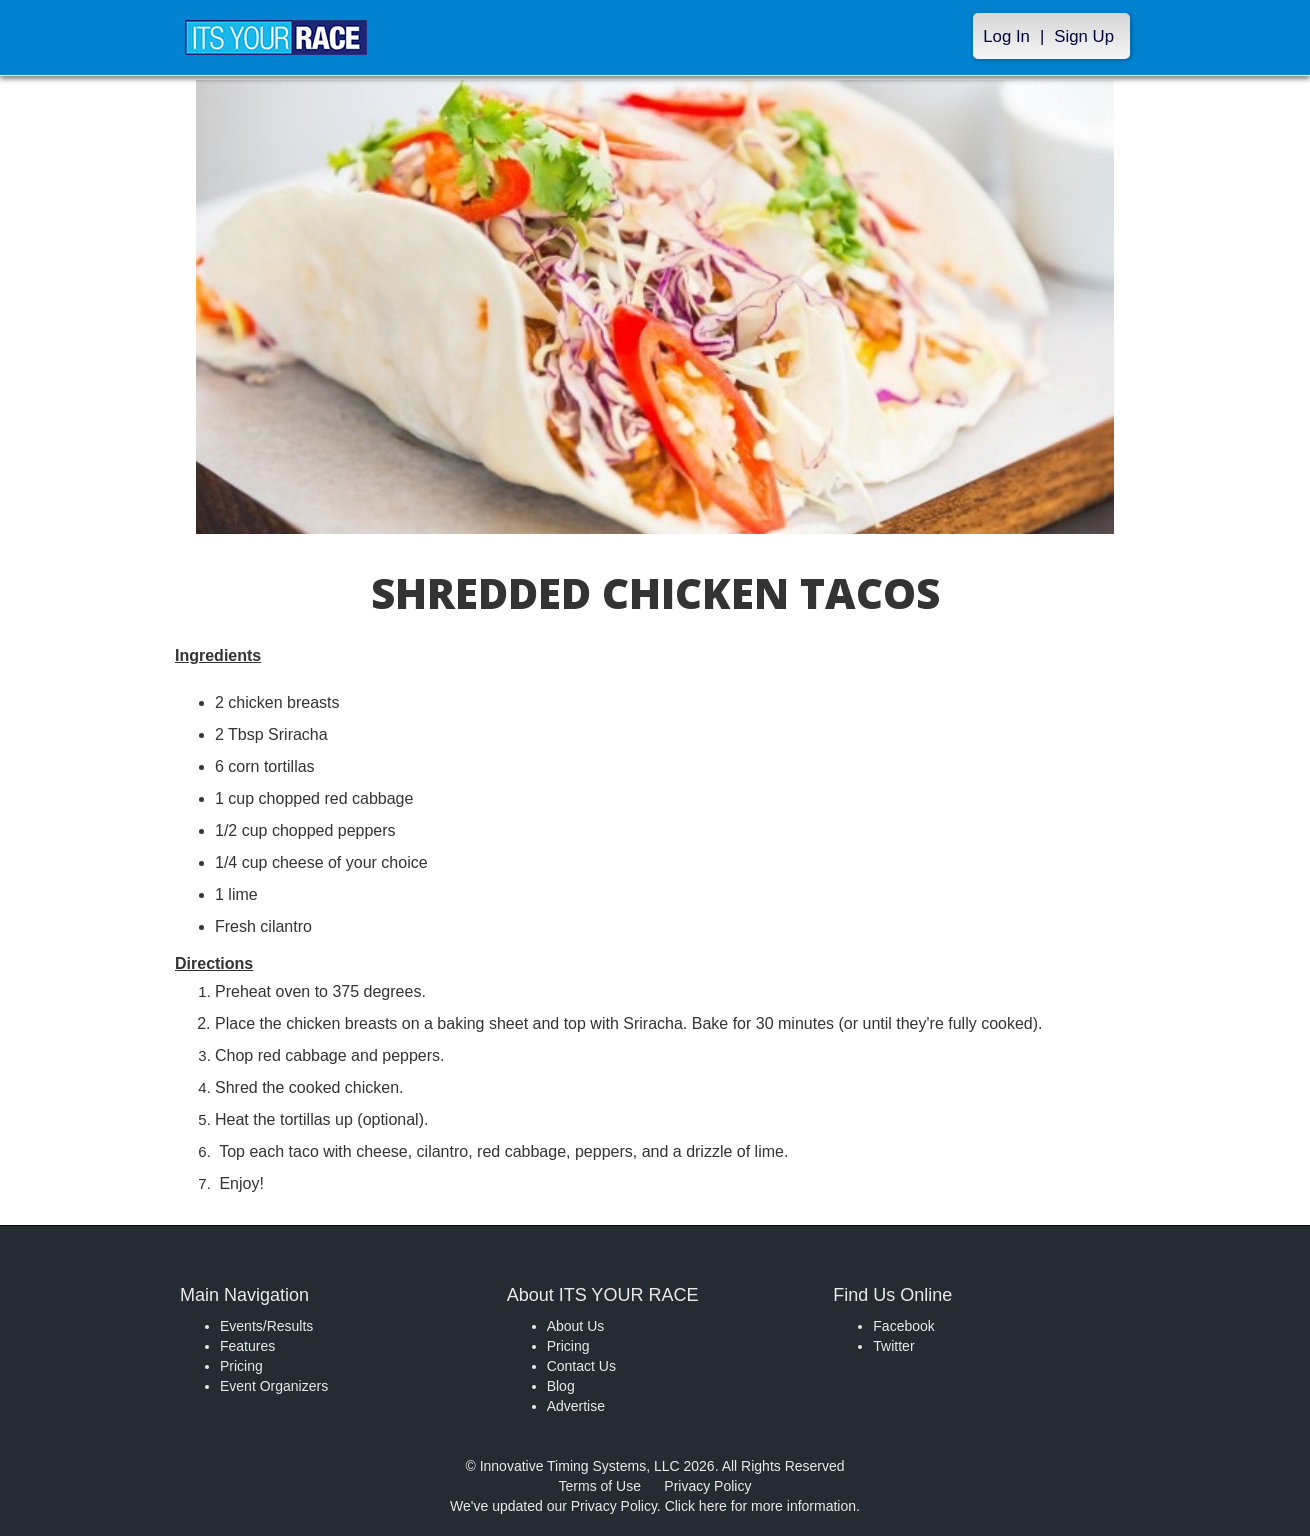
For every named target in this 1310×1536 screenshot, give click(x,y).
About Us (576, 1326)
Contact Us (581, 1366)
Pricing (241, 1366)
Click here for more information (760, 1506)
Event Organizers (274, 1386)
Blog (561, 1386)
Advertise (576, 1406)
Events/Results (266, 1326)
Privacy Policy (707, 1486)
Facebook (903, 1326)
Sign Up (1084, 36)
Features (247, 1346)
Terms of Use (600, 1486)
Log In (1006, 36)
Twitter (893, 1346)
